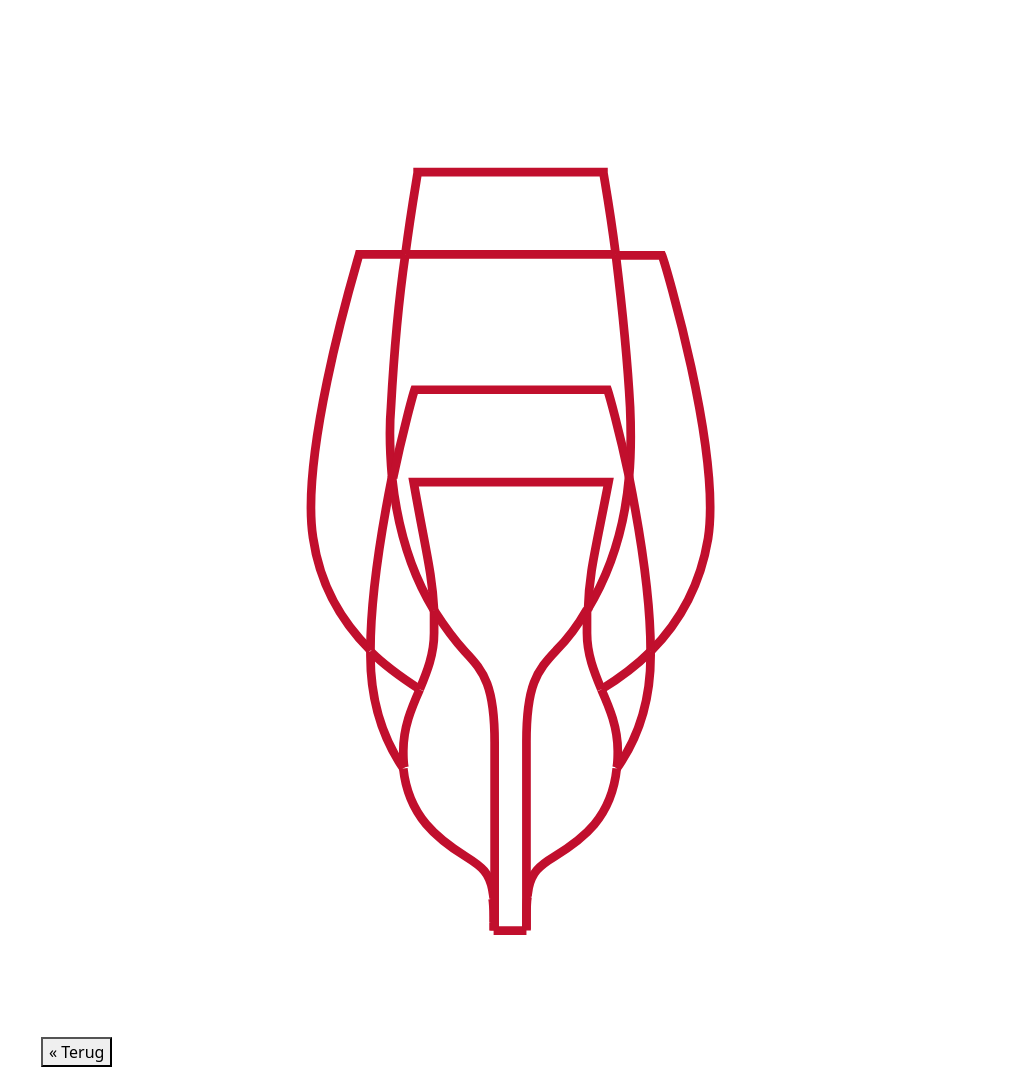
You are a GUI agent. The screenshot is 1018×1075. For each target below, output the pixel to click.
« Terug (76, 1052)
